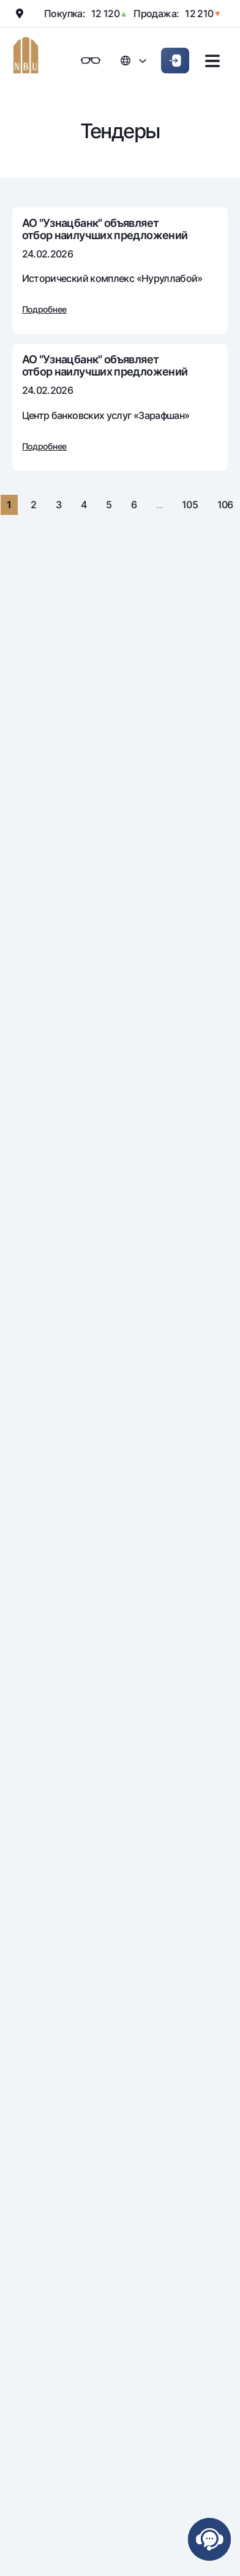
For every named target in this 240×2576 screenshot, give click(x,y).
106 (225, 504)
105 (190, 504)
